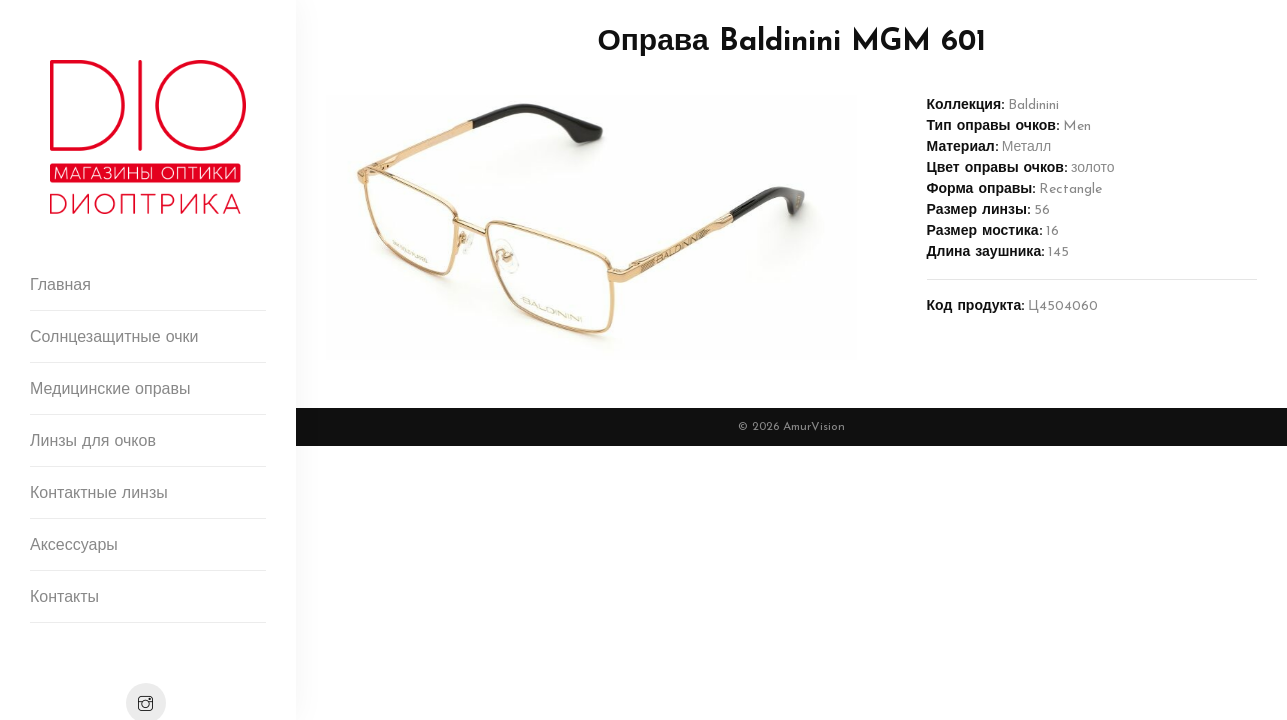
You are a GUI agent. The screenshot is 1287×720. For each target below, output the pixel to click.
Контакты (64, 598)
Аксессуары (74, 546)
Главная (60, 286)
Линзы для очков (93, 442)
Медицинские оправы (110, 390)
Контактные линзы (99, 494)
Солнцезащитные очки (114, 338)
